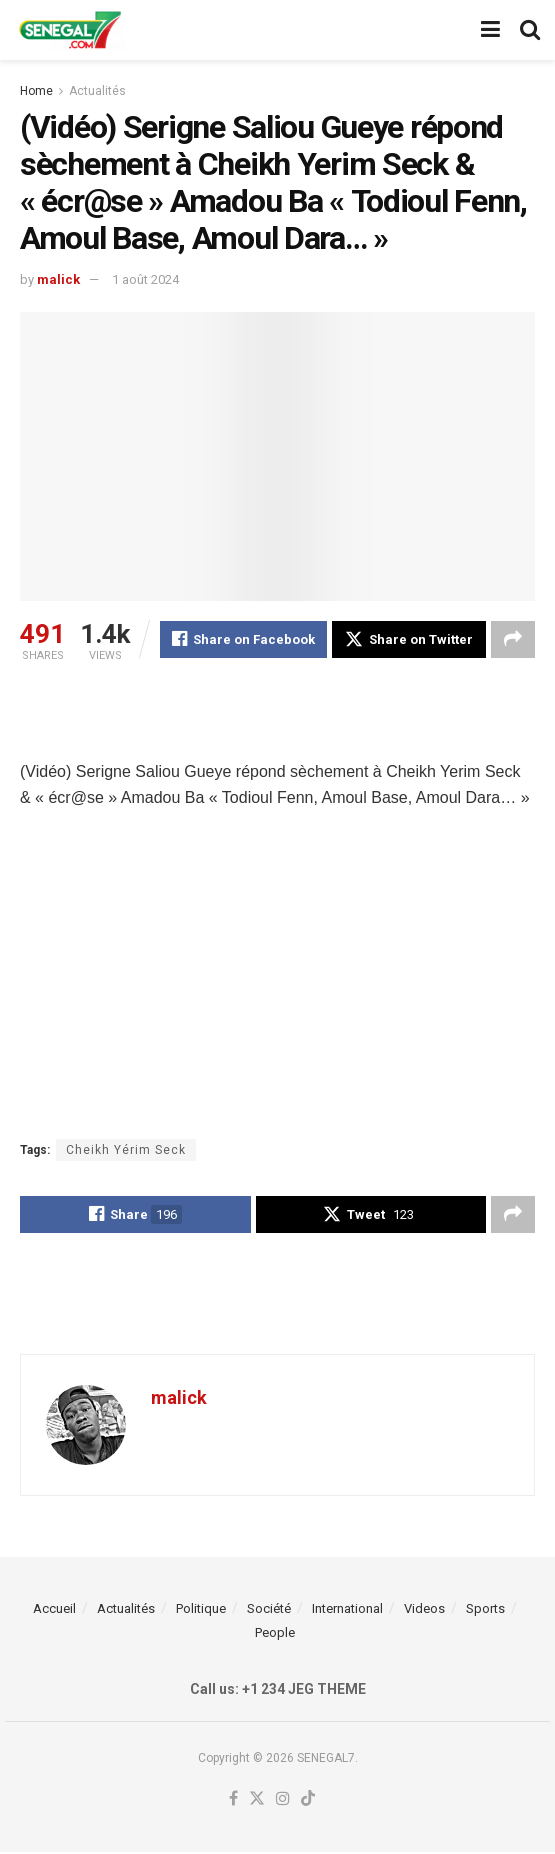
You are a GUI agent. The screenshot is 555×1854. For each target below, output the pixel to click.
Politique (201, 1610)
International (347, 1610)
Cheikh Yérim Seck (126, 1151)
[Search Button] (530, 30)
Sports (485, 1610)
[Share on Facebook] (243, 640)
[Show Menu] (490, 30)
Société (269, 1610)
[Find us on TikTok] (308, 1801)
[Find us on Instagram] (283, 1801)
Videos (424, 1610)
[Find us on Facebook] (233, 1801)
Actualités (97, 91)
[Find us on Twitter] (257, 1801)
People (275, 1634)
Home (36, 91)
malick (58, 279)
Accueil (54, 1610)
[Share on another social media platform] (513, 640)
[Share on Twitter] (409, 640)
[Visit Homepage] (70, 30)
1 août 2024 (145, 279)
